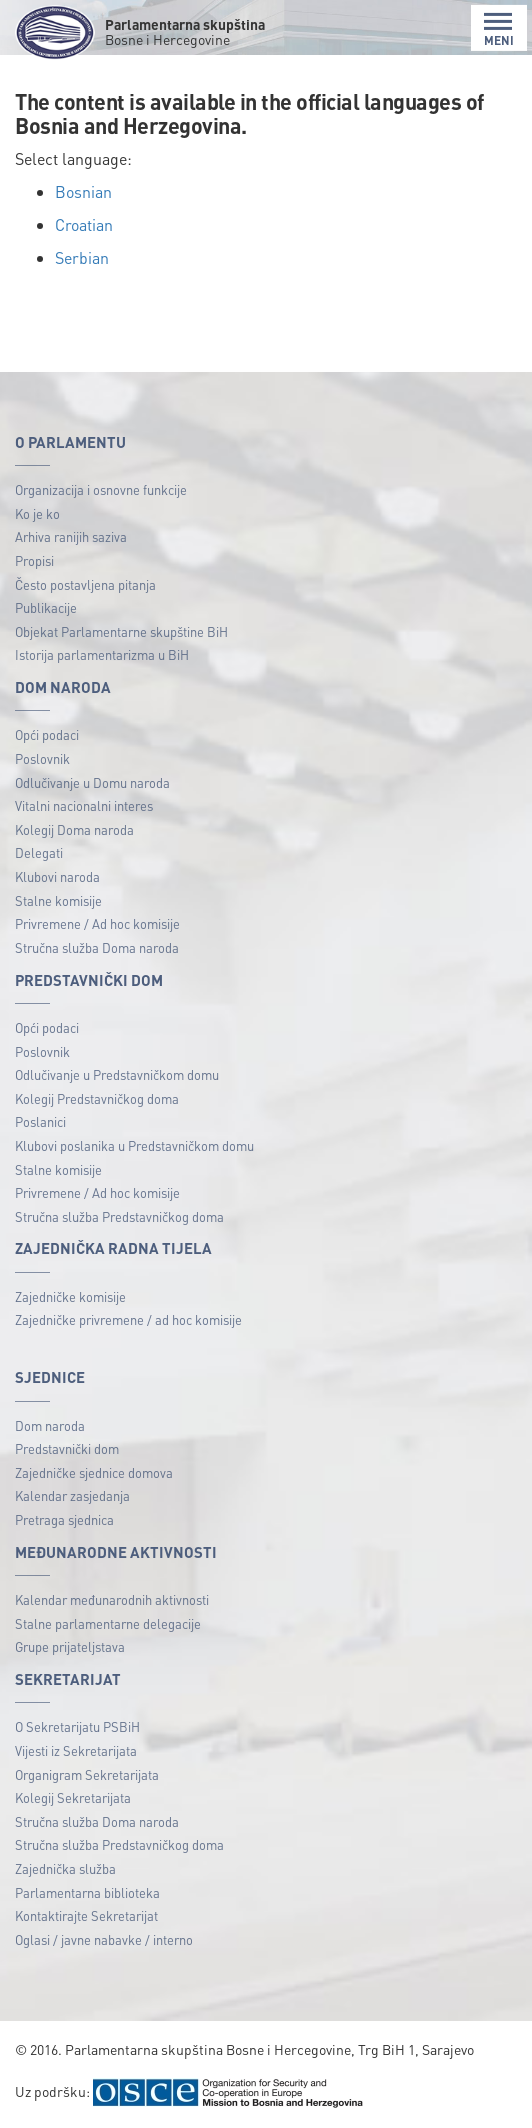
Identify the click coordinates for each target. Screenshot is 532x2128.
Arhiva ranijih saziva (71, 536)
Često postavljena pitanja (85, 584)
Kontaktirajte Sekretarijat (86, 1915)
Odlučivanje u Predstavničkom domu (117, 1074)
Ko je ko (37, 513)
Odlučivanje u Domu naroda (92, 782)
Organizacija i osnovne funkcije (101, 489)
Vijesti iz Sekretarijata (76, 1750)
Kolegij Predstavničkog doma (97, 1098)
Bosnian (83, 191)
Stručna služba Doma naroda (97, 947)
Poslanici (40, 1121)
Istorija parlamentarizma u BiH (102, 654)
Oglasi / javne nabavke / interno (104, 1939)
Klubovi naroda (57, 876)
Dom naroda (50, 1425)
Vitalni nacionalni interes (84, 805)
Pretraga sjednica (64, 1519)
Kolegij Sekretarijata (73, 1797)
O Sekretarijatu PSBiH (77, 1726)
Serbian (82, 257)
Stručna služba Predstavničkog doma (119, 1216)
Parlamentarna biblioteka (87, 1892)
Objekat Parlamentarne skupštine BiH (121, 631)
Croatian (84, 224)
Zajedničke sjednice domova (94, 1472)
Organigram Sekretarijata (87, 1774)
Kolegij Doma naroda (74, 829)
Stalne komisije (58, 900)
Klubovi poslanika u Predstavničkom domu (134, 1145)
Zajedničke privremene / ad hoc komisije (128, 1319)
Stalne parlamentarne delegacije (108, 1623)
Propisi (34, 560)
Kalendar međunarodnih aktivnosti (112, 1599)
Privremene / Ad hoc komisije (97, 923)
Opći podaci (47, 734)
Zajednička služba (65, 1868)
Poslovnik (42, 758)
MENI (499, 29)
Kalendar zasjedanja (72, 1495)
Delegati (39, 852)
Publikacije (46, 607)
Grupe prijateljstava (70, 1646)
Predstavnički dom (67, 1448)
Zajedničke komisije (70, 1296)
